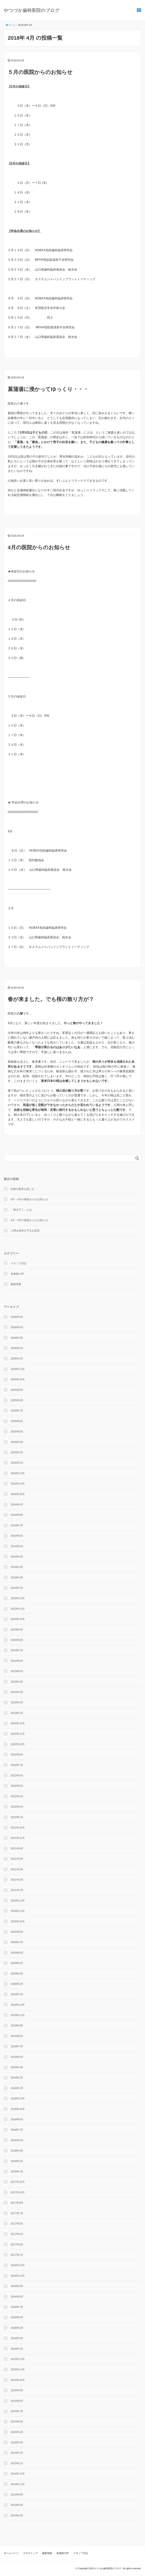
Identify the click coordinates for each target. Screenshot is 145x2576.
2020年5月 (17, 1963)
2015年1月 (17, 2463)
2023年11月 (18, 1608)
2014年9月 (17, 2494)
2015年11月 (18, 2369)
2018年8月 (17, 2119)
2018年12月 (18, 2098)
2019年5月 (17, 2056)
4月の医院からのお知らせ (39, 547)
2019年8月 (17, 2036)
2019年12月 (18, 2004)
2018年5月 (17, 2140)
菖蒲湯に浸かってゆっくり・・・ (48, 389)
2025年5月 (17, 1431)
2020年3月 (17, 1983)
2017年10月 (18, 2192)
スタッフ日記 (18, 1263)
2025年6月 (17, 1421)
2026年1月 (17, 1358)
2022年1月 (17, 1817)
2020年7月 (17, 1942)
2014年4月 (17, 2504)
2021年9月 (17, 1848)
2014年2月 (17, 2515)
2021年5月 (17, 1858)
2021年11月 (18, 1837)
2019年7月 (17, 2046)
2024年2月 (17, 1577)
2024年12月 (18, 1473)
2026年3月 (17, 1337)
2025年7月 (17, 1410)
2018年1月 (17, 2171)
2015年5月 (17, 2421)
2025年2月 (17, 1452)
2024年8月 (17, 1514)
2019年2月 (17, 2077)
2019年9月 (17, 2025)
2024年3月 (17, 1566)
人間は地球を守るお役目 (25, 1230)
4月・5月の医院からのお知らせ (29, 1220)
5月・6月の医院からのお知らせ (29, 1199)
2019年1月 (17, 2088)
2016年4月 (17, 2327)
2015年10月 (18, 2379)
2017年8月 (17, 2202)
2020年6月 (17, 1952)
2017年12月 (18, 2181)
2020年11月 (18, 1910)
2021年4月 (17, 1869)
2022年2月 (17, 1806)
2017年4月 (17, 2233)
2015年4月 (17, 2432)
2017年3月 (17, 2244)
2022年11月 (18, 1733)
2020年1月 (17, 1994)
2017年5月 (17, 2223)
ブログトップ (30, 2553)
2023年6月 (17, 1660)
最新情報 (16, 1284)
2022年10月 (18, 1744)
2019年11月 (18, 2015)
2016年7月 (17, 2306)
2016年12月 (18, 2265)
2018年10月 (18, 2109)
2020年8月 (17, 1931)
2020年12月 (18, 1900)
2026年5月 (17, 1316)
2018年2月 (17, 2161)
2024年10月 (18, 1494)
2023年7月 (17, 1650)
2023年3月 (17, 1692)
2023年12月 (18, 1598)
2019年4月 (17, 2067)
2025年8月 (17, 1400)
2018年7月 (17, 2129)
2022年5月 (17, 1785)
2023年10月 (18, 1619)
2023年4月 (17, 1681)
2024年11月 (18, 1483)
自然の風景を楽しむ (22, 1188)
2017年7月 (17, 2213)
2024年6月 (17, 1535)
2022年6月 (17, 1775)
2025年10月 (18, 1379)
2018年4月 (17, 2150)
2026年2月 (17, 1348)
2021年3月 (17, 1879)
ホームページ (11, 2553)
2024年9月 (17, 1504)
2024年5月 (17, 1546)
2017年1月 (17, 2254)
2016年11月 (18, 2275)
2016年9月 (17, 2286)
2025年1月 (17, 1462)
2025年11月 (18, 1369)
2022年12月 (18, 1723)
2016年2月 (17, 2348)
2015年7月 (17, 2411)
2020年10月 (18, 1921)
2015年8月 (17, 2400)
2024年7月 (17, 1525)
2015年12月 (18, 2359)
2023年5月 (17, 1671)
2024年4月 (17, 1556)
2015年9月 (17, 2390)
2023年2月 (17, 1702)
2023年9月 (17, 1629)
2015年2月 (17, 2452)
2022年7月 (17, 1765)
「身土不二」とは (21, 1209)
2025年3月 (17, 1442)
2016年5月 (17, 2317)
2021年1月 (17, 1890)
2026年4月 (17, 1327)
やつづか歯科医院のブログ (32, 10)
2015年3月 (17, 2442)
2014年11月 (18, 2484)
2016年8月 (17, 2296)
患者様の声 (17, 1273)
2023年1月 (17, 1712)
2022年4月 (17, 1796)
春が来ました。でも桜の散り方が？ (51, 999)
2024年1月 (17, 1587)
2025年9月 (17, 1389)
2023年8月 (17, 1639)
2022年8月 (17, 1754)
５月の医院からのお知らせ (40, 72)
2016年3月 (17, 2338)
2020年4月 (17, 1973)
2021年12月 (18, 1827)
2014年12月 (18, 2473)
